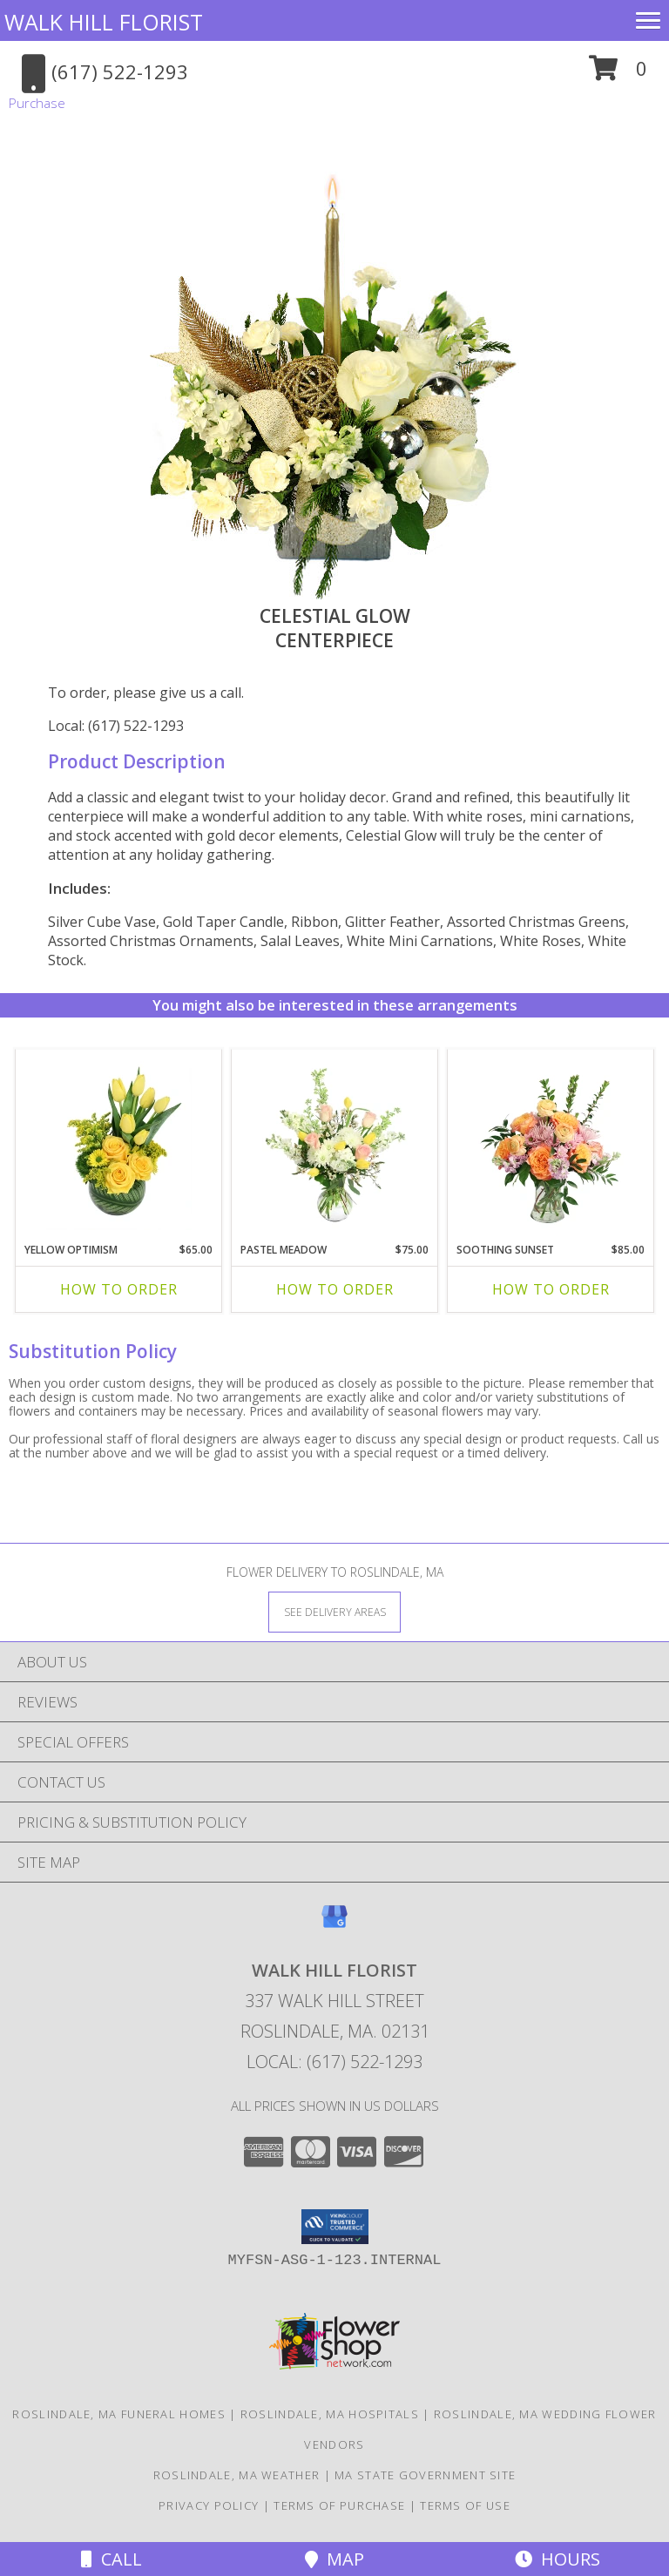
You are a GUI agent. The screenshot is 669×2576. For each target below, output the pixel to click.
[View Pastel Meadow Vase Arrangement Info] (335, 1142)
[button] (618, 74)
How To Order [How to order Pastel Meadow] (335, 1289)
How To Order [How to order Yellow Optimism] (119, 1289)
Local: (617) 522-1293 (116, 725)
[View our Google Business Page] (334, 1925)
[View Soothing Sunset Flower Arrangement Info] (551, 1142)
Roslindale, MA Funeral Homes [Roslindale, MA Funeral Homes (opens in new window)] (118, 2414)
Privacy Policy (209, 2505)
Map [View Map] (334, 2559)
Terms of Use (465, 2505)
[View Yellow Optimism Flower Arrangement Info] (119, 1142)
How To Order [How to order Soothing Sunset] (551, 1289)
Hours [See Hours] (557, 2559)
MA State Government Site (425, 2475)
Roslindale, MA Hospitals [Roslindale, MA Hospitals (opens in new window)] (329, 2414)
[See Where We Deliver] (334, 1611)
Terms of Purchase (339, 2505)
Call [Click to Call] (111, 2559)
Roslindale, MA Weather (237, 2475)
